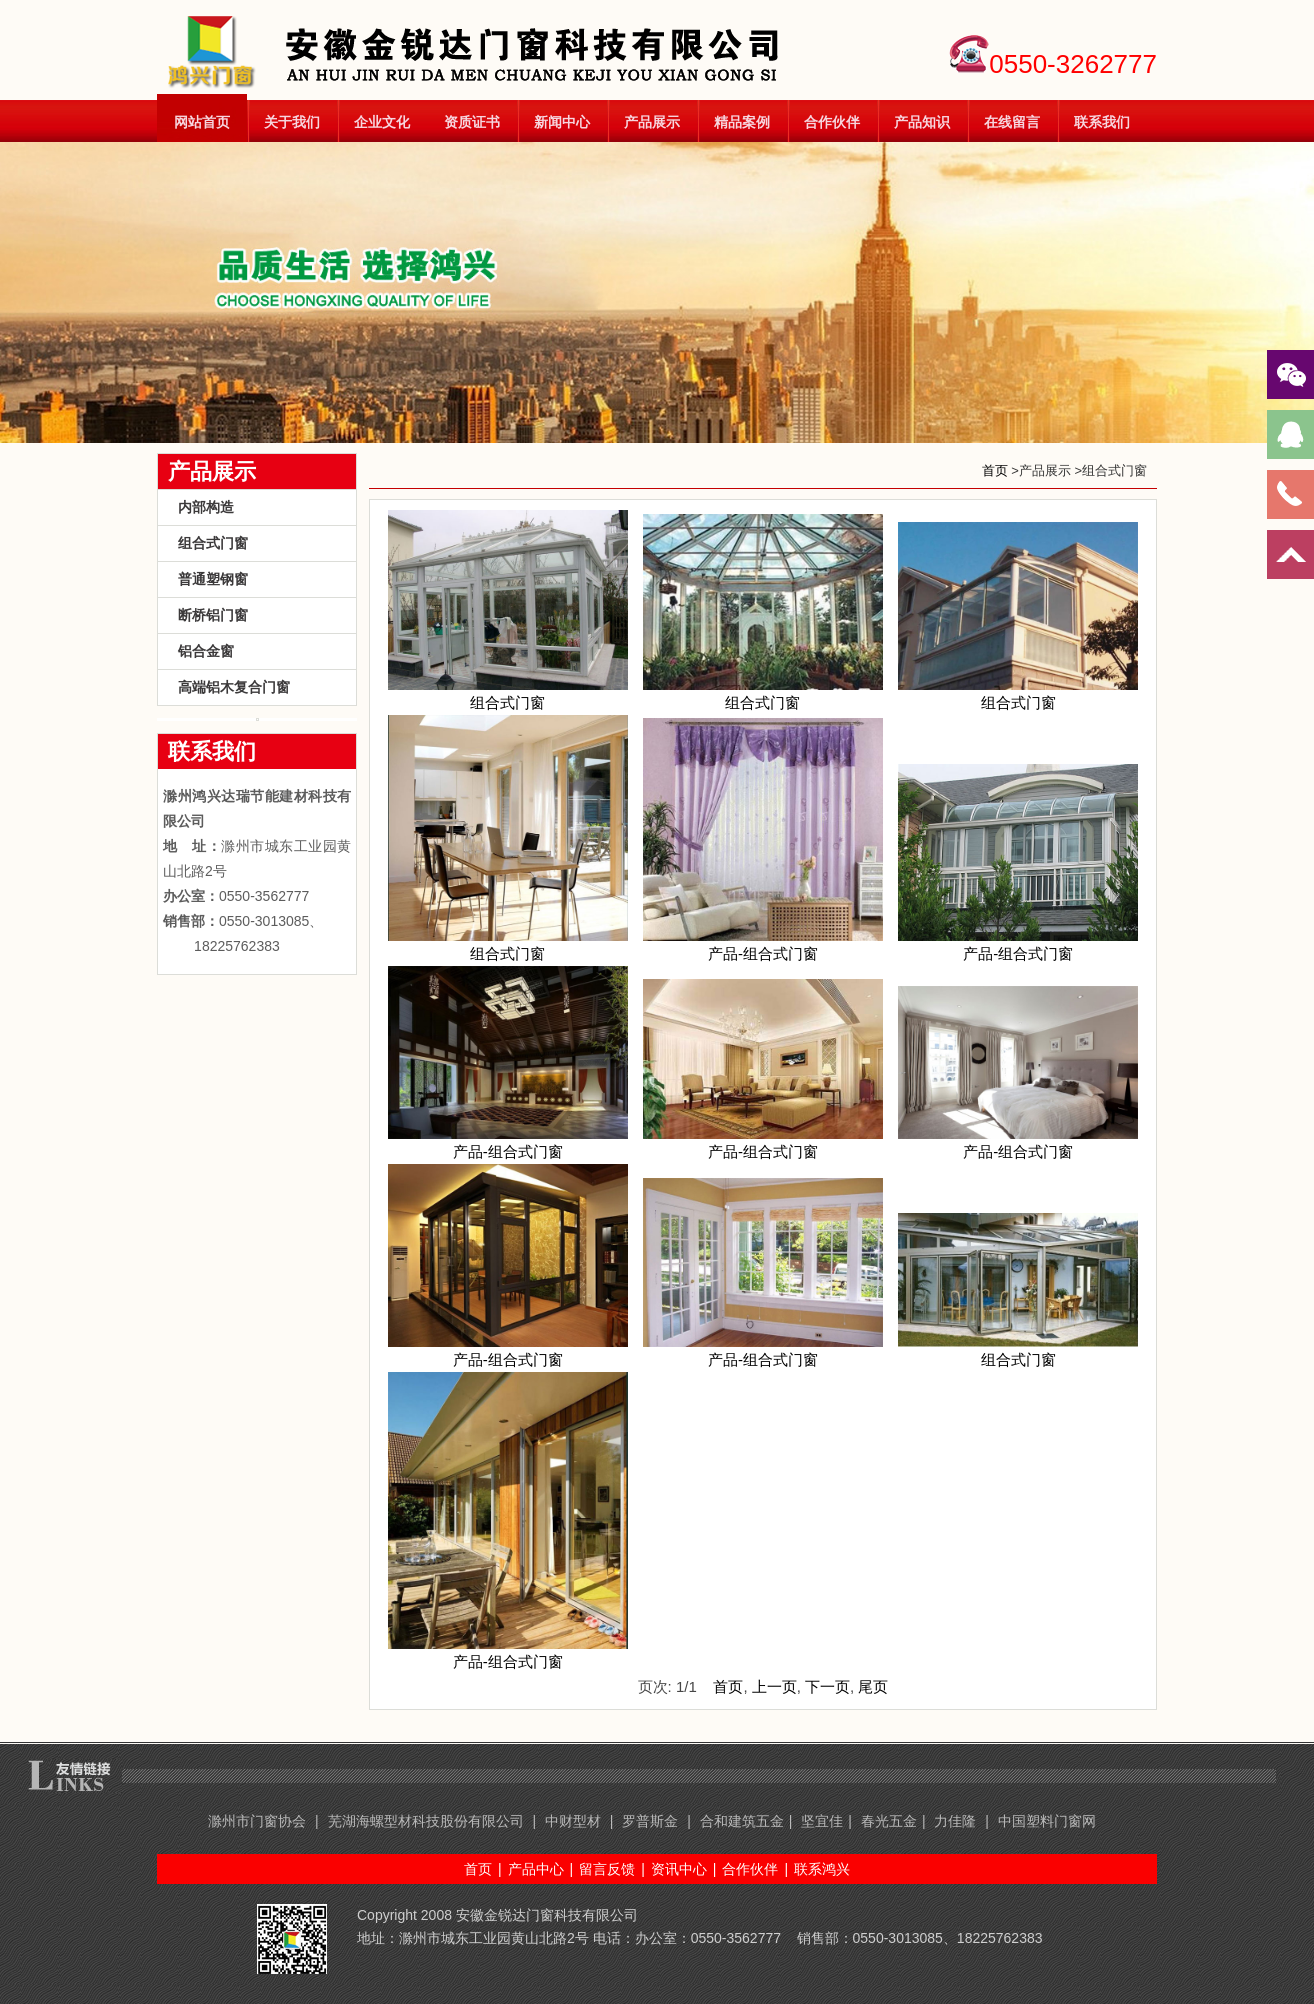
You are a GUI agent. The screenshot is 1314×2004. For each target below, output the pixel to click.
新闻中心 (562, 122)
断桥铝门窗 (213, 615)
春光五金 (889, 1821)
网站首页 (202, 122)
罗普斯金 (650, 1821)
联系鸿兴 (822, 1869)
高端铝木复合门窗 (234, 687)
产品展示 (652, 122)
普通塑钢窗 (213, 579)
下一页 (827, 1686)
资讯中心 (679, 1869)
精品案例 (742, 122)
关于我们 (292, 122)
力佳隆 (957, 1821)
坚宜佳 (822, 1821)
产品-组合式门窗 (763, 944)
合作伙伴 (832, 122)
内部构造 (206, 507)
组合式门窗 (213, 543)
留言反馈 (607, 1869)
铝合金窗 (206, 651)
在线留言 (1012, 122)
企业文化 (382, 122)
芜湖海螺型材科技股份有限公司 (426, 1821)
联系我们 (1102, 122)
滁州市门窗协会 (257, 1821)
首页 (995, 470)
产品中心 (536, 1869)
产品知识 (922, 122)
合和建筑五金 (742, 1821)
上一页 (774, 1686)
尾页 (873, 1686)
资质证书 (472, 122)
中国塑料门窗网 (1047, 1821)
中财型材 (573, 1821)
